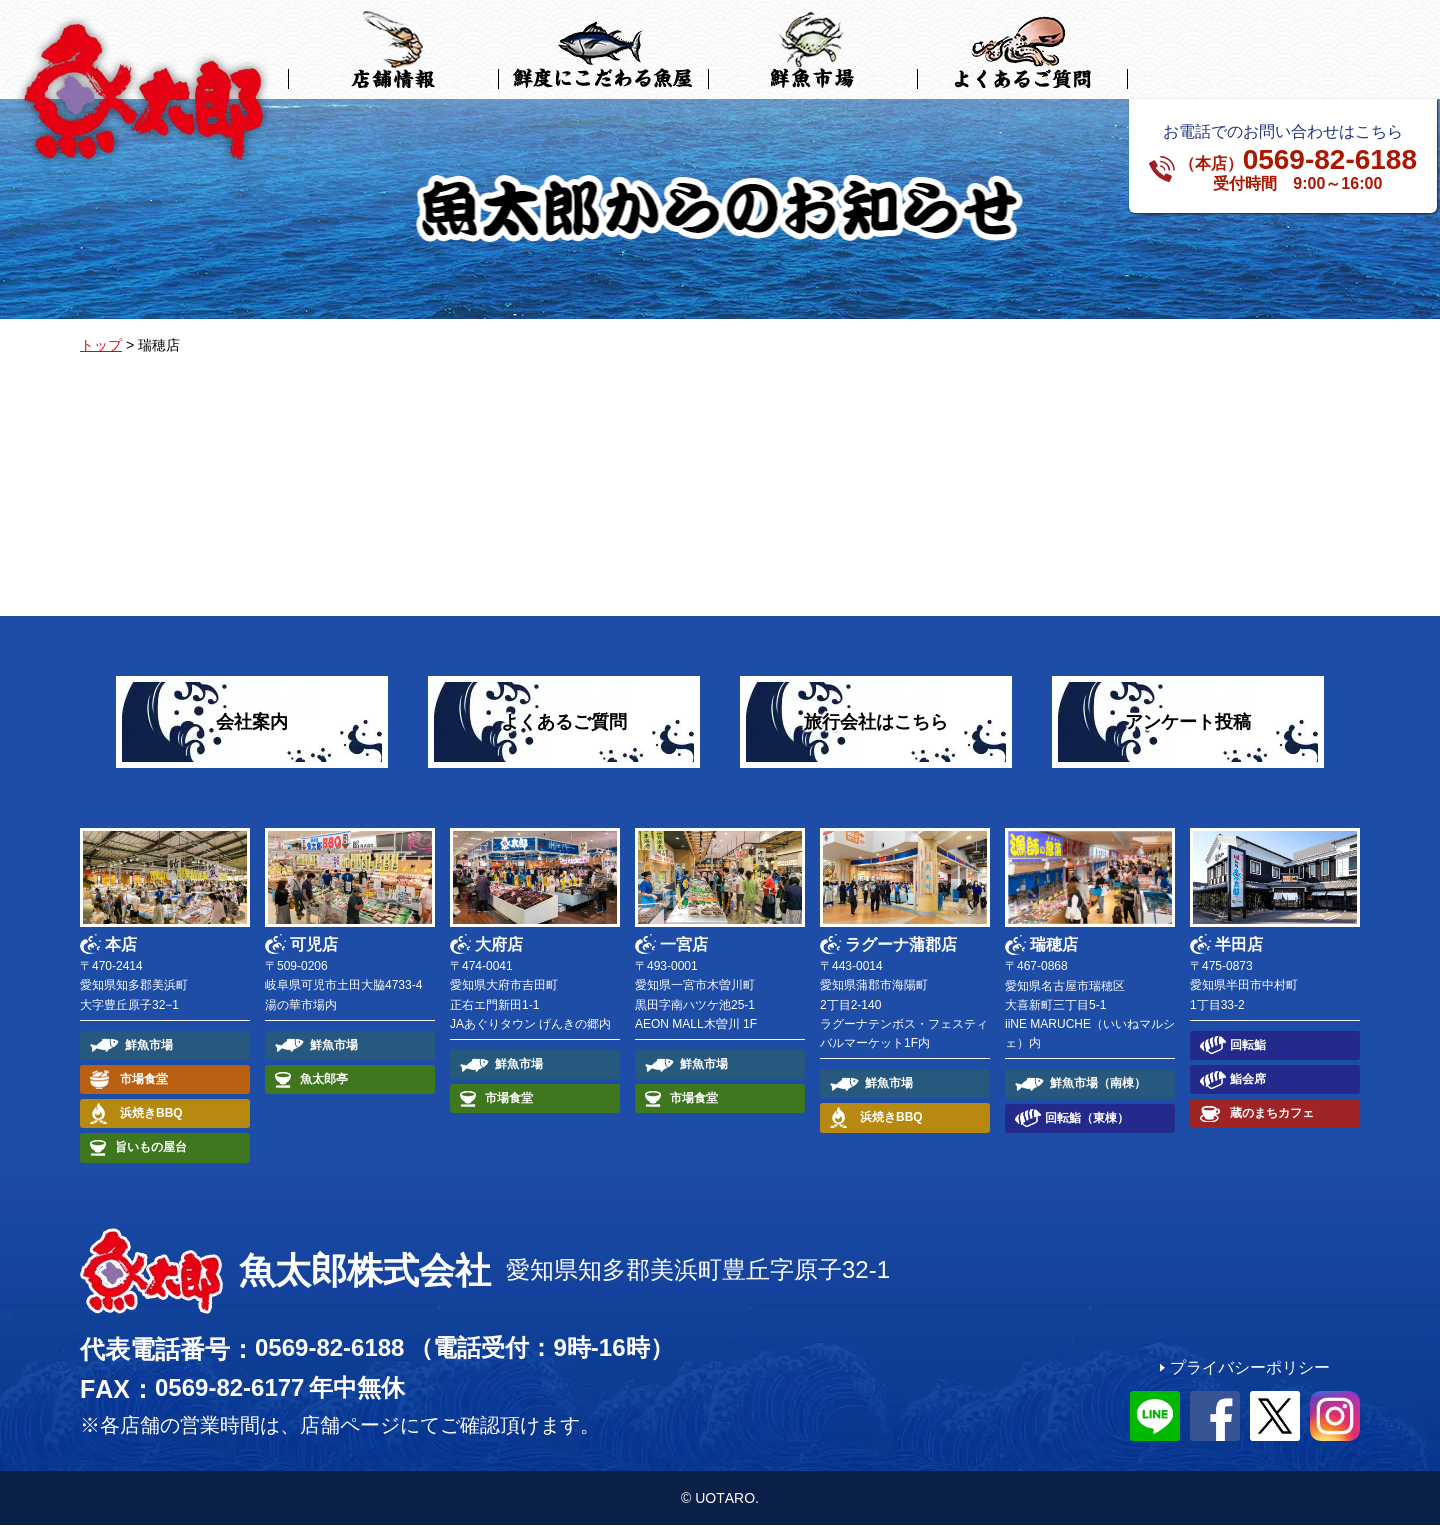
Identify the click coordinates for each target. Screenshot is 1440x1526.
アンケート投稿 (1188, 723)
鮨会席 (1248, 1080)
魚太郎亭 (324, 1080)
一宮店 (684, 945)
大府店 (499, 945)
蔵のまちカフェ (1272, 1114)
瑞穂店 (1054, 945)
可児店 (314, 945)
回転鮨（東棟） (1087, 1119)
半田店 (1239, 945)
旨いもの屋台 (151, 1148)
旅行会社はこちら (876, 723)
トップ (101, 346)
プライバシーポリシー (1250, 1368)
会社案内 (252, 723)
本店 (121, 945)
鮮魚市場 (149, 1046)
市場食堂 (144, 1080)
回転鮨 (1248, 1046)
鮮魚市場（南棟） (1098, 1084)
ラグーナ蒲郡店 (901, 945)
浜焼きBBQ (151, 1114)
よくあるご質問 (564, 723)
